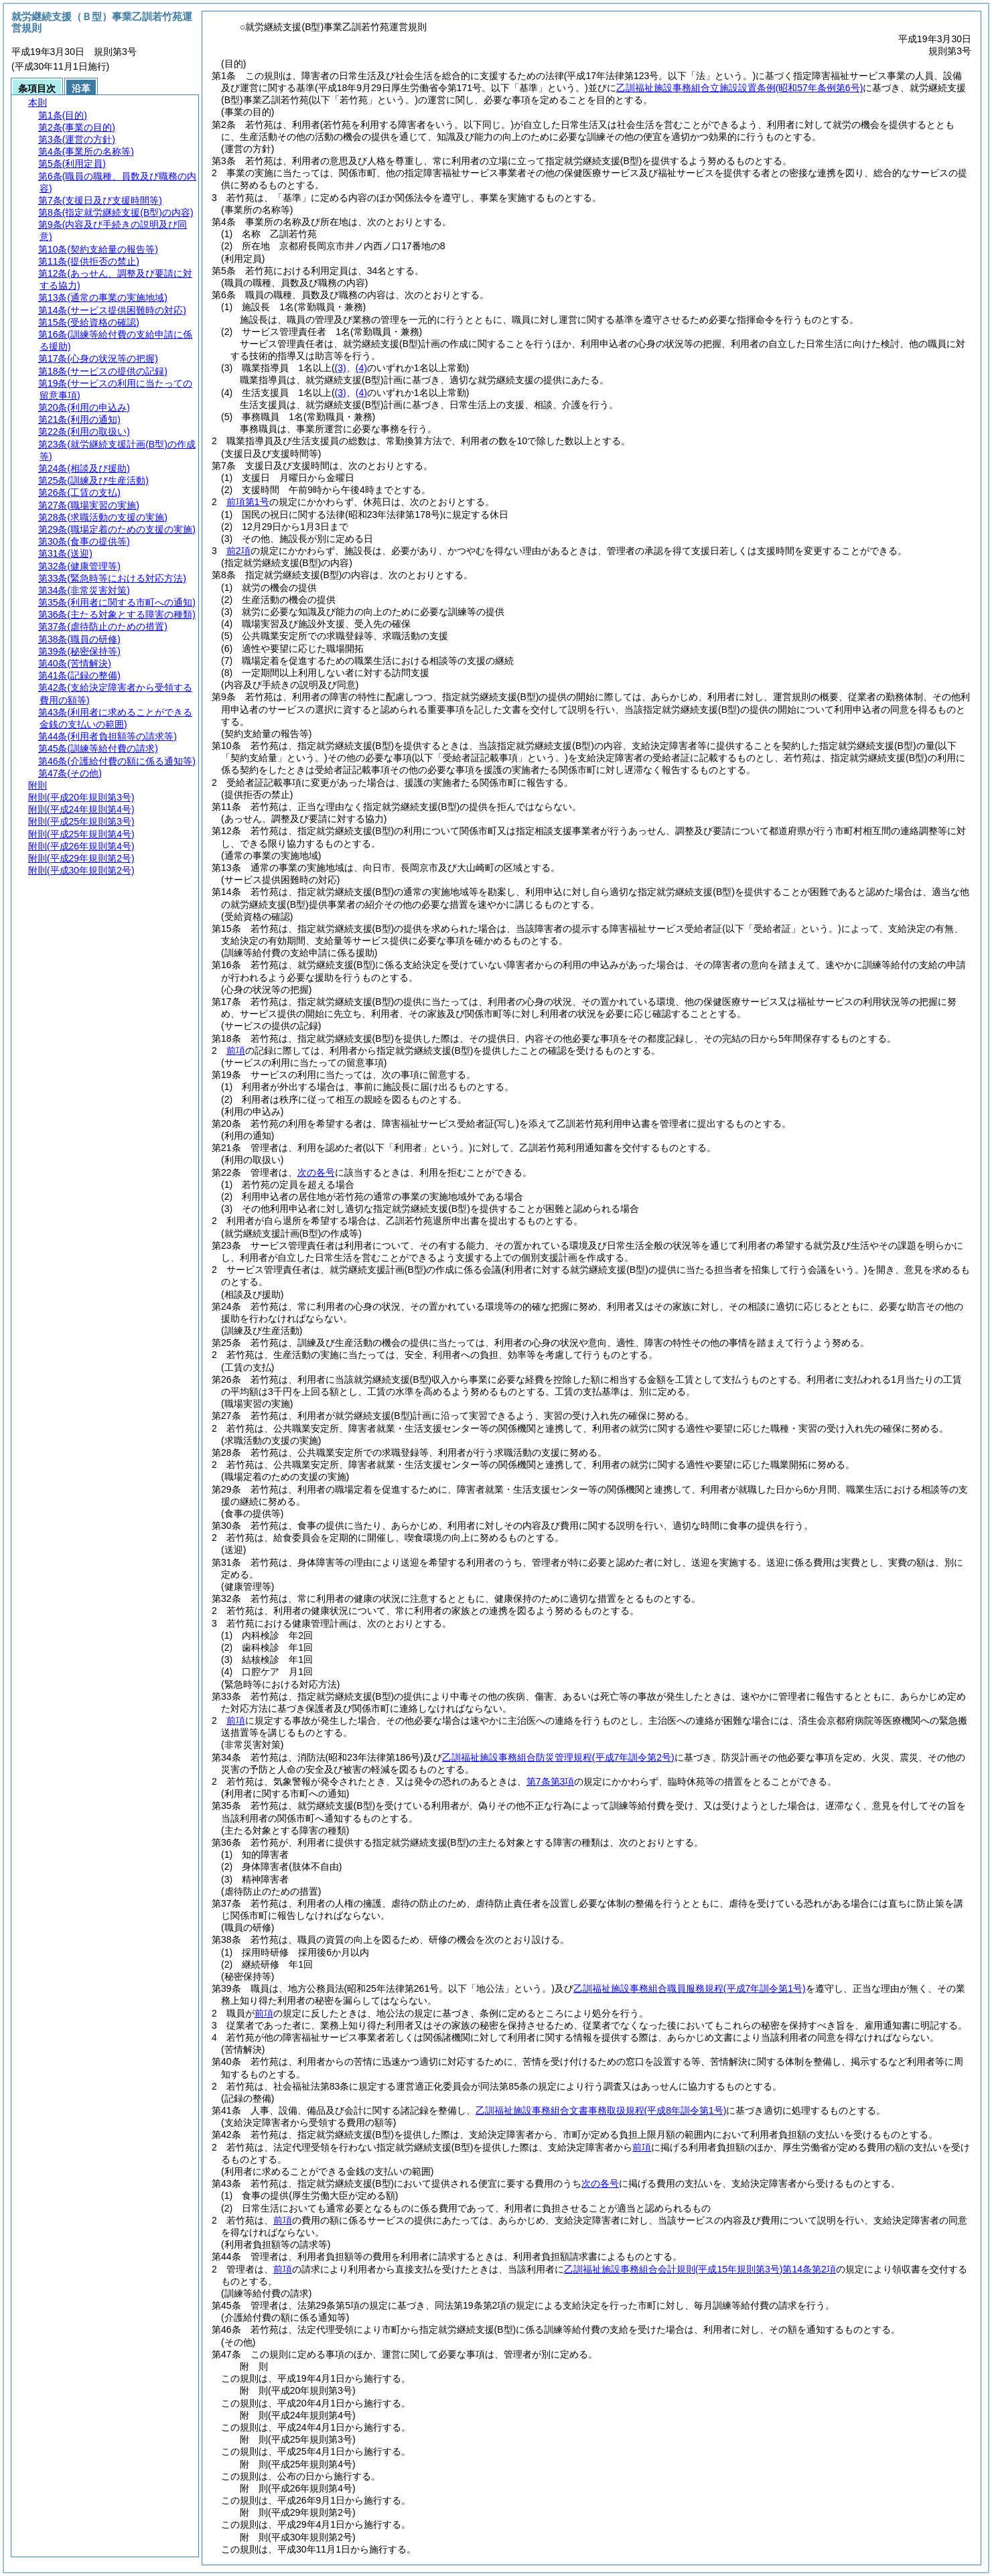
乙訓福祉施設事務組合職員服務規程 (689, 1988)
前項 (235, 1050)
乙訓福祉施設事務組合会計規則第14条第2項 (700, 2269)
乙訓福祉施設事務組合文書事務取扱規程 (601, 2110)
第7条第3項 (550, 1781)
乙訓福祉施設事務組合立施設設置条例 (739, 87)
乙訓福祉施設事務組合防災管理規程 (558, 1757)
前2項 (238, 550)
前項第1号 (247, 501)
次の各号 (316, 1172)
